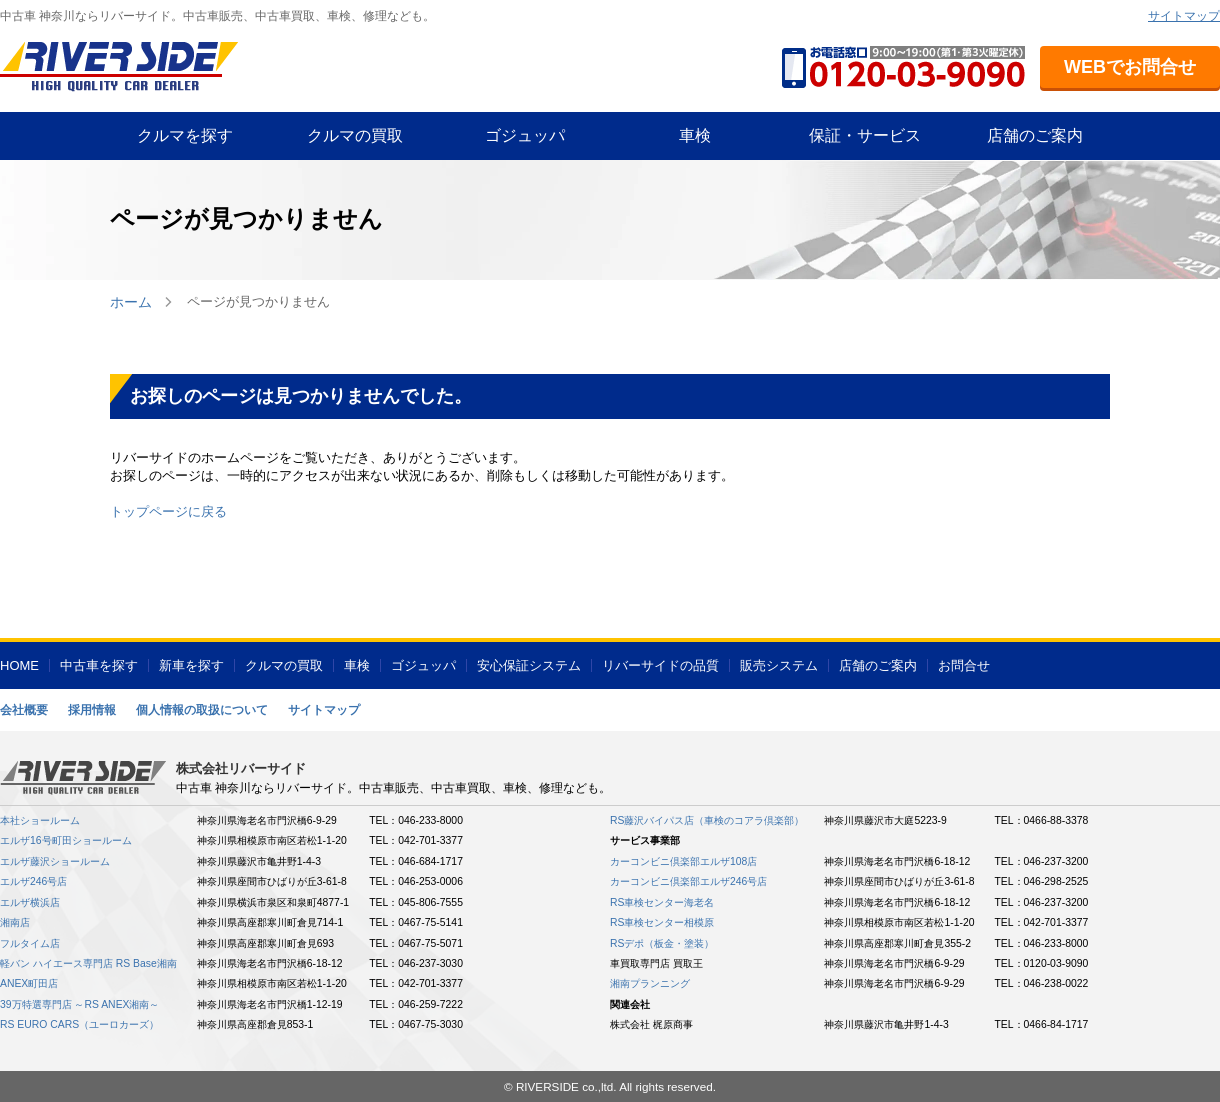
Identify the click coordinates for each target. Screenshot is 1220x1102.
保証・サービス (865, 135)
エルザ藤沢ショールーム (55, 861)
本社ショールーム (40, 820)
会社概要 (24, 709)
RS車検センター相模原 (662, 922)
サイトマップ (1184, 15)
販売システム (779, 665)
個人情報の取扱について (202, 709)
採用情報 (92, 709)
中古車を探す (99, 665)
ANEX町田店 (29, 983)
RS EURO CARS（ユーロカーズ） (79, 1024)
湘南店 (15, 922)
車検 (695, 135)
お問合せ (964, 665)
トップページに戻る (168, 511)
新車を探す (191, 665)
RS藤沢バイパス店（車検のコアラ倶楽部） (707, 820)
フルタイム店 (30, 943)
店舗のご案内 (1035, 135)
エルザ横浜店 (30, 902)
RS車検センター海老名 (662, 902)
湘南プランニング (650, 983)
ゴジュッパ (525, 135)
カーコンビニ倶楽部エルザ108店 (683, 861)
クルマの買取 (355, 135)
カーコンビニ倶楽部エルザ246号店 (688, 881)
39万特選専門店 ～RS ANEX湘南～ (80, 1004)
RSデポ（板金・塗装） (662, 943)
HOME (19, 665)
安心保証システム (529, 665)
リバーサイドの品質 (660, 665)
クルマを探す (185, 135)
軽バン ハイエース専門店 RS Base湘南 (88, 963)
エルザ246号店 (33, 881)
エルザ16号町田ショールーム (66, 840)
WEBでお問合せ (1130, 67)
